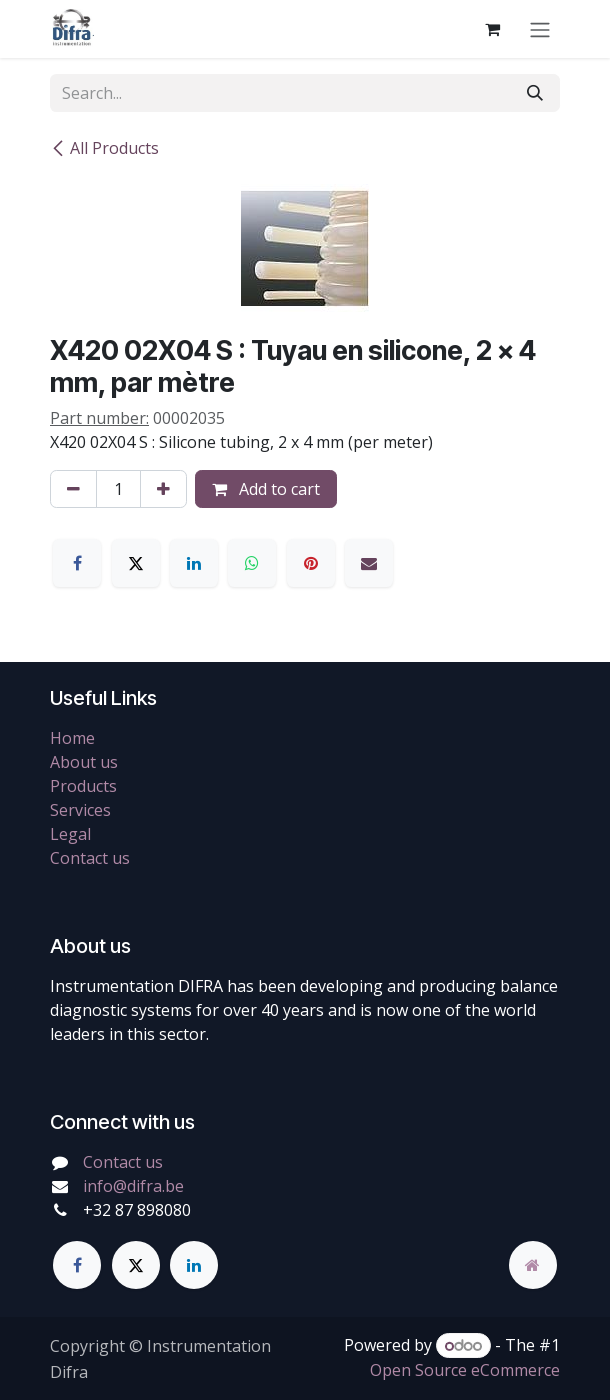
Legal (70, 834)
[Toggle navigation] (540, 29)
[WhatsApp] (252, 563)
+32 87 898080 (137, 1210)
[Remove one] (73, 489)
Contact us (90, 858)
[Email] (369, 563)
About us (84, 762)
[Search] (535, 93)
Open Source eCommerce (465, 1370)
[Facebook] (77, 563)
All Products (104, 148)
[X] (136, 563)
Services (80, 810)
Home (72, 738)
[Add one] (163, 489)
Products (83, 786)
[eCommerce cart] (492, 29)
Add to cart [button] (266, 489)
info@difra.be (133, 1186)
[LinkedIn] (194, 563)
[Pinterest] (311, 563)
